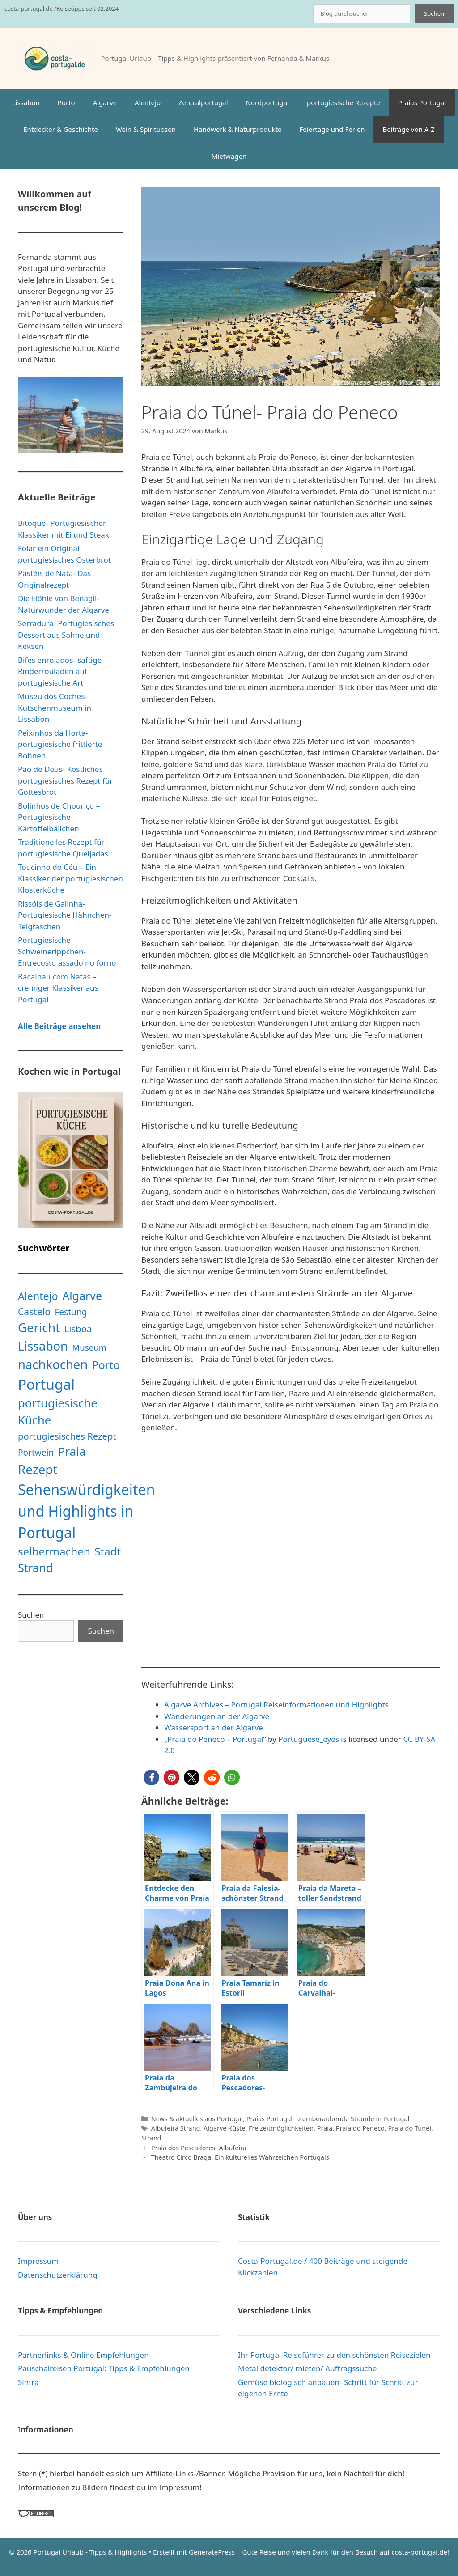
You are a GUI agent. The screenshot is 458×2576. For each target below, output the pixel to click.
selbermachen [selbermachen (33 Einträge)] (54, 1551)
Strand (151, 2138)
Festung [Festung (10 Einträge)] (71, 1312)
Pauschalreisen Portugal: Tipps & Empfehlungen (104, 2368)
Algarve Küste (224, 2128)
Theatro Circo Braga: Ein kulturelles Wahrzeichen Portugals (240, 2157)
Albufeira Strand (175, 2128)
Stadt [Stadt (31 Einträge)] (107, 1551)
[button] (151, 1777)
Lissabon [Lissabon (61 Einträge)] (43, 1346)
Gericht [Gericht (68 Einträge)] (39, 1327)
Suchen (434, 13)
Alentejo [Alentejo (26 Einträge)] (38, 1296)
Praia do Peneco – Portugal (215, 1739)
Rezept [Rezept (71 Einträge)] (37, 1469)
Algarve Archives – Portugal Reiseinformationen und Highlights (276, 1704)
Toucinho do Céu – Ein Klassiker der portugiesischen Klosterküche (70, 878)
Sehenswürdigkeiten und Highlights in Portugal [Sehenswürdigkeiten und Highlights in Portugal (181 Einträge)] (86, 1511)
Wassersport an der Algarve (213, 1727)
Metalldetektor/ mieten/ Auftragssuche (307, 2368)
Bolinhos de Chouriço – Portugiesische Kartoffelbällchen (59, 817)
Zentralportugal (203, 102)
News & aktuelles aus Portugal (197, 2118)
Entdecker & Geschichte (60, 129)
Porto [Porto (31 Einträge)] (106, 1364)
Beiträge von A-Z (408, 129)
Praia (324, 2128)
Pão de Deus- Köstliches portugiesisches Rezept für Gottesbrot (65, 780)
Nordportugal (267, 102)
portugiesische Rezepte (343, 102)
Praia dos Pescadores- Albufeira (198, 2148)
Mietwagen (229, 156)
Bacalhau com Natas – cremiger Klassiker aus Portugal (58, 987)
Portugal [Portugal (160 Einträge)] (46, 1384)
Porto (66, 102)
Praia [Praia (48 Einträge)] (72, 1451)
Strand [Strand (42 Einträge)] (35, 1567)
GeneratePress (212, 2551)
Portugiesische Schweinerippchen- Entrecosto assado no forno (67, 951)
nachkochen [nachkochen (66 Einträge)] (53, 1364)
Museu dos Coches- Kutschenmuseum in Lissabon (54, 707)
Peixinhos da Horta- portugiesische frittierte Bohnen (60, 744)
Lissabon (26, 102)
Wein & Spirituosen (146, 129)
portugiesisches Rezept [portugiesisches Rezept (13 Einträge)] (67, 1436)
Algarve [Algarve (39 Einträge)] (82, 1295)
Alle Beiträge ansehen (59, 1026)
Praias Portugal (422, 102)
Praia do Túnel (409, 2128)
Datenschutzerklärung (58, 2275)
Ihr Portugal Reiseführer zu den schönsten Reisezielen (334, 2355)
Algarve (105, 102)
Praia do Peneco (360, 2128)
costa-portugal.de (419, 2551)
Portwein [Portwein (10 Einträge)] (36, 1452)
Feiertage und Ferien (332, 129)
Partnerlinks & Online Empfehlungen (83, 2355)
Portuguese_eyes (308, 1739)
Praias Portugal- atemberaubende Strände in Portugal (327, 2118)
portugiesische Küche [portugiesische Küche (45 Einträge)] (58, 1411)
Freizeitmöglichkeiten (281, 2128)
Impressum (38, 2261)
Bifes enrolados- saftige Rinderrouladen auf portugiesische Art (60, 671)
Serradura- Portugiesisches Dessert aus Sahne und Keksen (66, 634)
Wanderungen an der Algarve (216, 1716)
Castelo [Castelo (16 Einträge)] (34, 1311)
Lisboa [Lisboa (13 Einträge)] (78, 1328)
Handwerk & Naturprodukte (238, 129)
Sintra (28, 2382)
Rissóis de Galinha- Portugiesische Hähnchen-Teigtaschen (64, 915)
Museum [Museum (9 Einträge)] (89, 1347)
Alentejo (148, 102)
